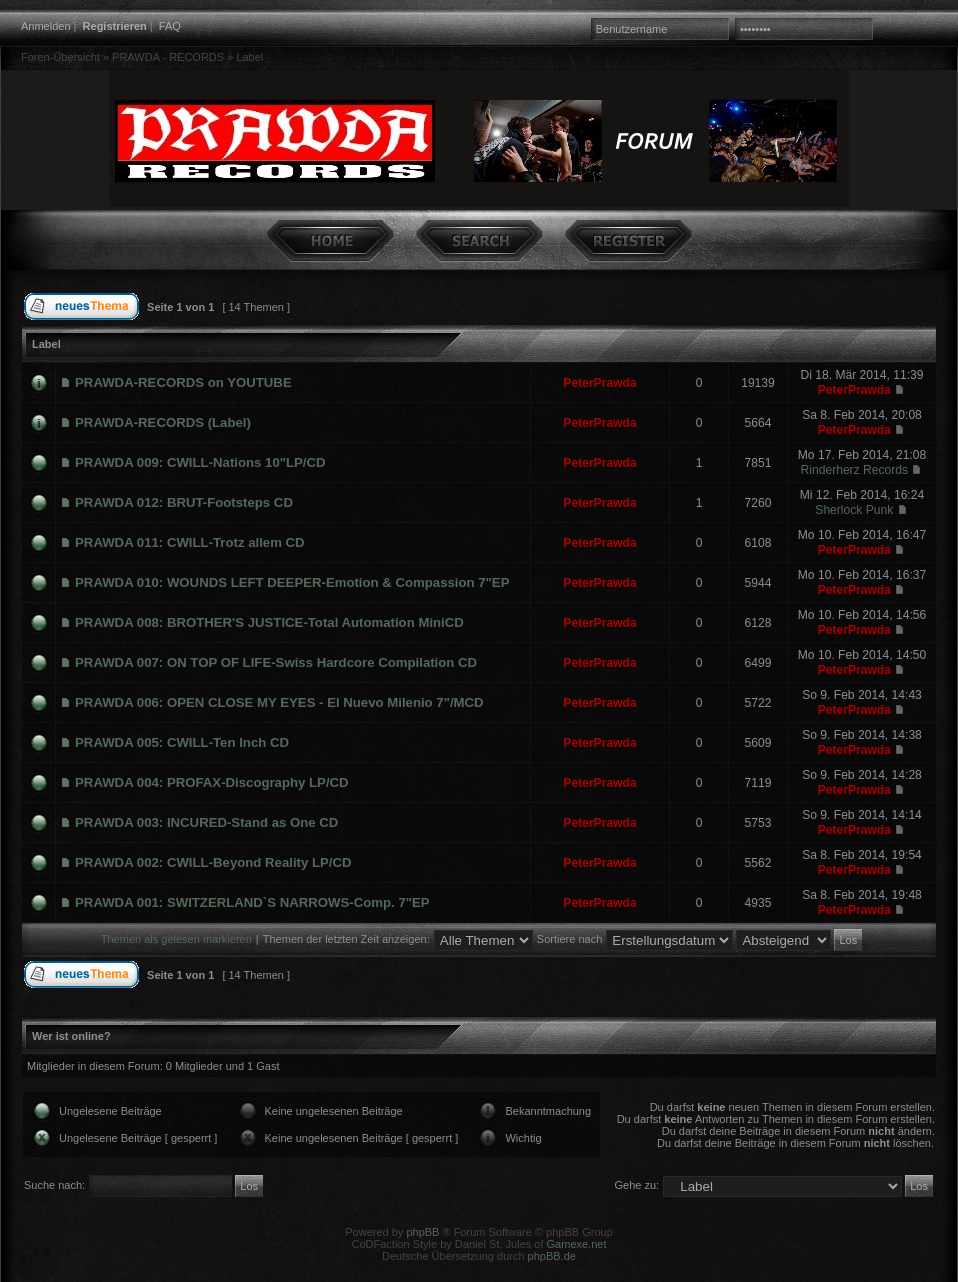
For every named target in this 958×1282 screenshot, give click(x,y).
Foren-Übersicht (60, 57)
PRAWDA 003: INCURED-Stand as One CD (206, 822)
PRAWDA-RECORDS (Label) (163, 422)
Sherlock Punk (854, 510)
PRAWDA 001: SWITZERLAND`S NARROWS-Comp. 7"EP (252, 902)
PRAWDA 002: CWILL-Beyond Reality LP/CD (213, 862)
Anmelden (46, 26)
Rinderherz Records (855, 470)
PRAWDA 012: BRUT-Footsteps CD (184, 502)
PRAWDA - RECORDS (168, 57)
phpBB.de (552, 1256)
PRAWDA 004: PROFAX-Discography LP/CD (212, 782)
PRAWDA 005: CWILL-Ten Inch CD (182, 742)
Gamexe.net (577, 1244)
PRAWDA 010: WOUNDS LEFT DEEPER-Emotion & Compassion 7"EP (292, 582)
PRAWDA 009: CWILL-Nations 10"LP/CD (200, 462)
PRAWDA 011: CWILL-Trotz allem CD (190, 542)
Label (249, 57)
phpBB (422, 1232)
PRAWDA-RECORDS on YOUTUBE (183, 382)
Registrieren (115, 26)
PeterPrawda (599, 383)
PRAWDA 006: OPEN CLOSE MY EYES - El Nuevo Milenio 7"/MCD (279, 702)
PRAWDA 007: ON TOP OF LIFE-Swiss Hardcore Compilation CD (276, 662)
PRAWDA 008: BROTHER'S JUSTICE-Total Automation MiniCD (269, 622)
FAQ (170, 26)
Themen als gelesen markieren (176, 939)
